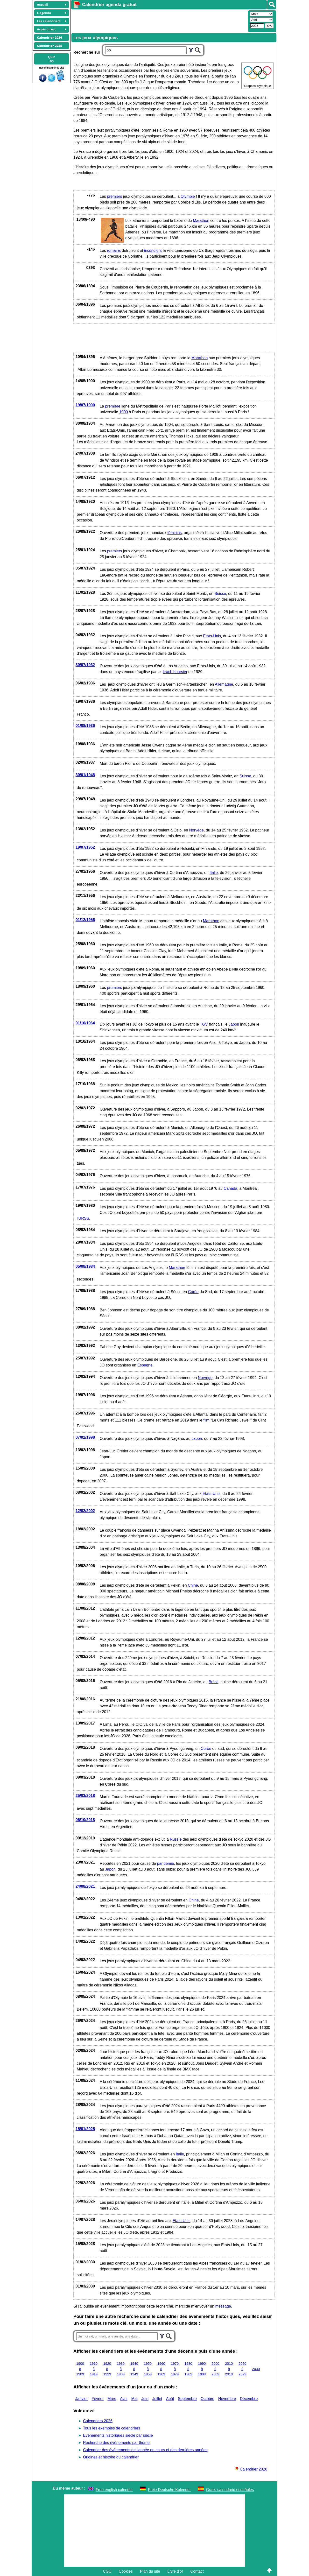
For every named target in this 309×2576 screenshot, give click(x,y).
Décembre (249, 2399)
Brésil (213, 1682)
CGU (107, 2571)
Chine (193, 1585)
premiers (114, 196)
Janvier (81, 2399)
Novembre (227, 2399)
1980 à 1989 (188, 2369)
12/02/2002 (85, 1511)
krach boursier (175, 672)
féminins (174, 533)
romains (114, 250)
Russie (176, 1839)
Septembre (187, 2399)
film (207, 1420)
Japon (234, 1024)
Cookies (126, 2571)
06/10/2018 (85, 1820)
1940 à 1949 (134, 2369)
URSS (83, 1218)
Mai (134, 2399)
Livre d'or (175, 2571)
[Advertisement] (159, 21)
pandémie (165, 1863)
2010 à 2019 (229, 2369)
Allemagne (224, 684)
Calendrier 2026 (251, 2469)
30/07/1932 (85, 665)
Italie (214, 873)
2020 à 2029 (242, 2369)
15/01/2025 (85, 2129)
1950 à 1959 (148, 2369)
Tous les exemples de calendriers (111, 2428)
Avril (123, 2399)
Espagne (145, 1365)
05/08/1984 (85, 1266)
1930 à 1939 (121, 2369)
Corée (193, 1292)
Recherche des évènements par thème (116, 2443)
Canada (230, 1188)
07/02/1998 (85, 1437)
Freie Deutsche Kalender (169, 2490)
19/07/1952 (85, 847)
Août (170, 2399)
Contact (197, 2571)
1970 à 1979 (175, 2369)
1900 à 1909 (80, 2369)
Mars (111, 2399)
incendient (153, 250)
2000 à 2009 (215, 2369)
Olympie (188, 196)
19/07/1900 (85, 405)
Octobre (207, 2399)
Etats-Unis (212, 636)
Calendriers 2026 (97, 2421)
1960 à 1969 (161, 2369)
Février (98, 2399)
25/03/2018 (85, 1796)
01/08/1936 (85, 726)
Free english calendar (114, 2490)
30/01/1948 (85, 775)
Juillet (157, 2399)
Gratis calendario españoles (230, 2490)
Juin (144, 2399)
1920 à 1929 (107, 2369)
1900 (123, 412)
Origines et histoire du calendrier (111, 2457)
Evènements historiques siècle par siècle (118, 2435)
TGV (204, 1024)
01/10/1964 (85, 1023)
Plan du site (150, 2571)
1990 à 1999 (202, 2369)
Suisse (220, 593)
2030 (256, 2369)
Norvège (196, 830)
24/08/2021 (85, 1886)
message (223, 2306)
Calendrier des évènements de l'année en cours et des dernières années (145, 2450)
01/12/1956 (85, 920)
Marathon (201, 220)
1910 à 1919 (94, 2369)
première (112, 406)
